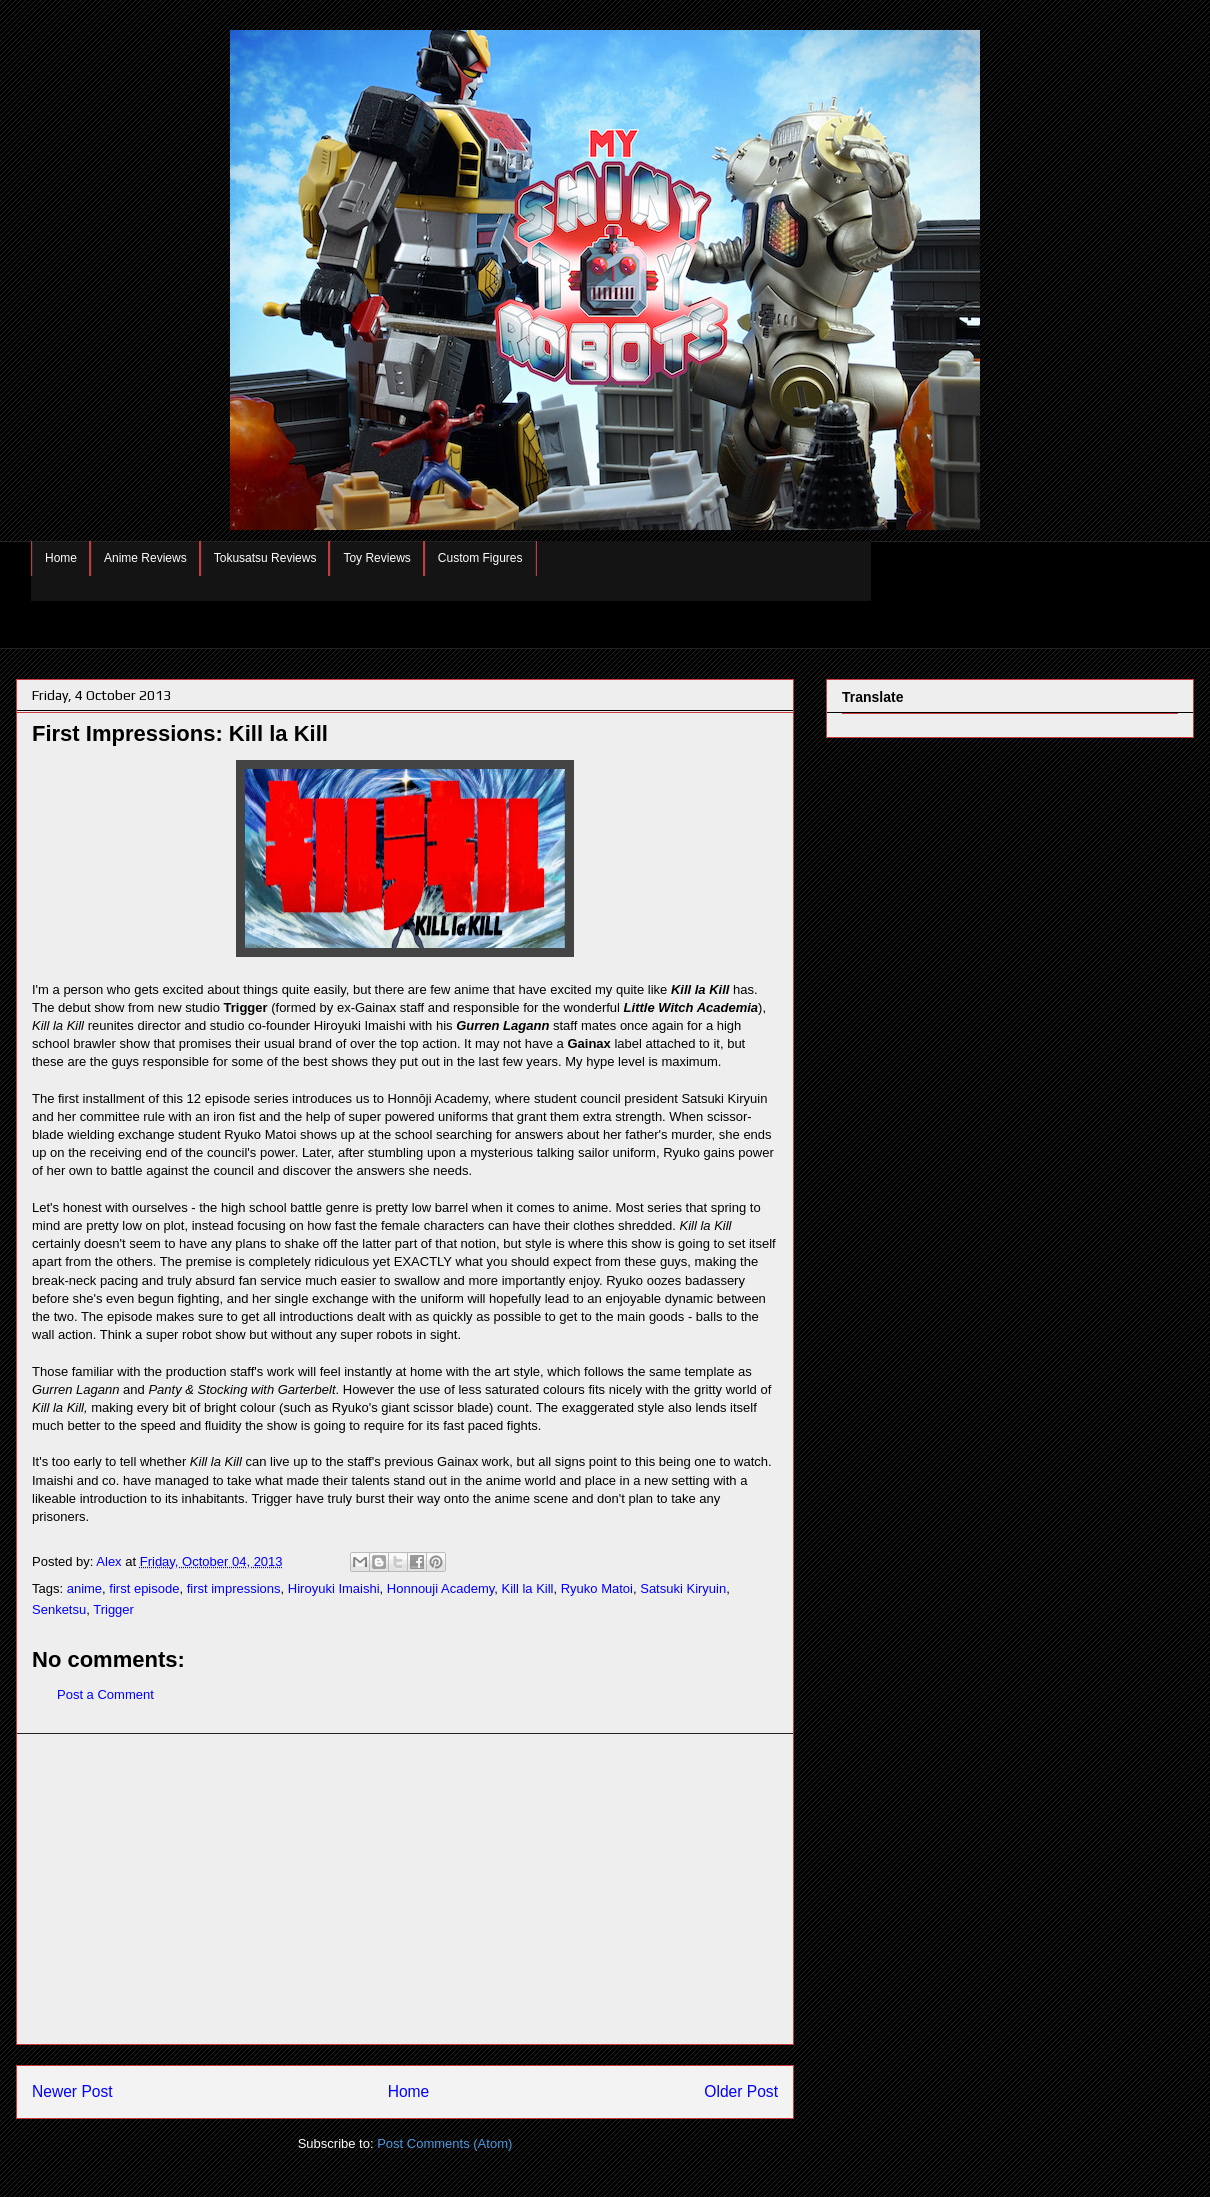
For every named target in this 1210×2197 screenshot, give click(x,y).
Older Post (741, 2091)
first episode (144, 1588)
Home (61, 558)
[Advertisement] (405, 1889)
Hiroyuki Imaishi (334, 1588)
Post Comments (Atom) (444, 2143)
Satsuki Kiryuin (683, 1588)
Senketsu (59, 1609)
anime (84, 1588)
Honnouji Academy (440, 1588)
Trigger (113, 1609)
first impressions (234, 1588)
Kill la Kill (527, 1588)
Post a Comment (105, 1694)
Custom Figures (480, 558)
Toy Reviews (376, 558)
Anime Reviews (145, 558)
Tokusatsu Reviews (265, 558)
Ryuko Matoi (597, 1588)
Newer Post (72, 2091)
